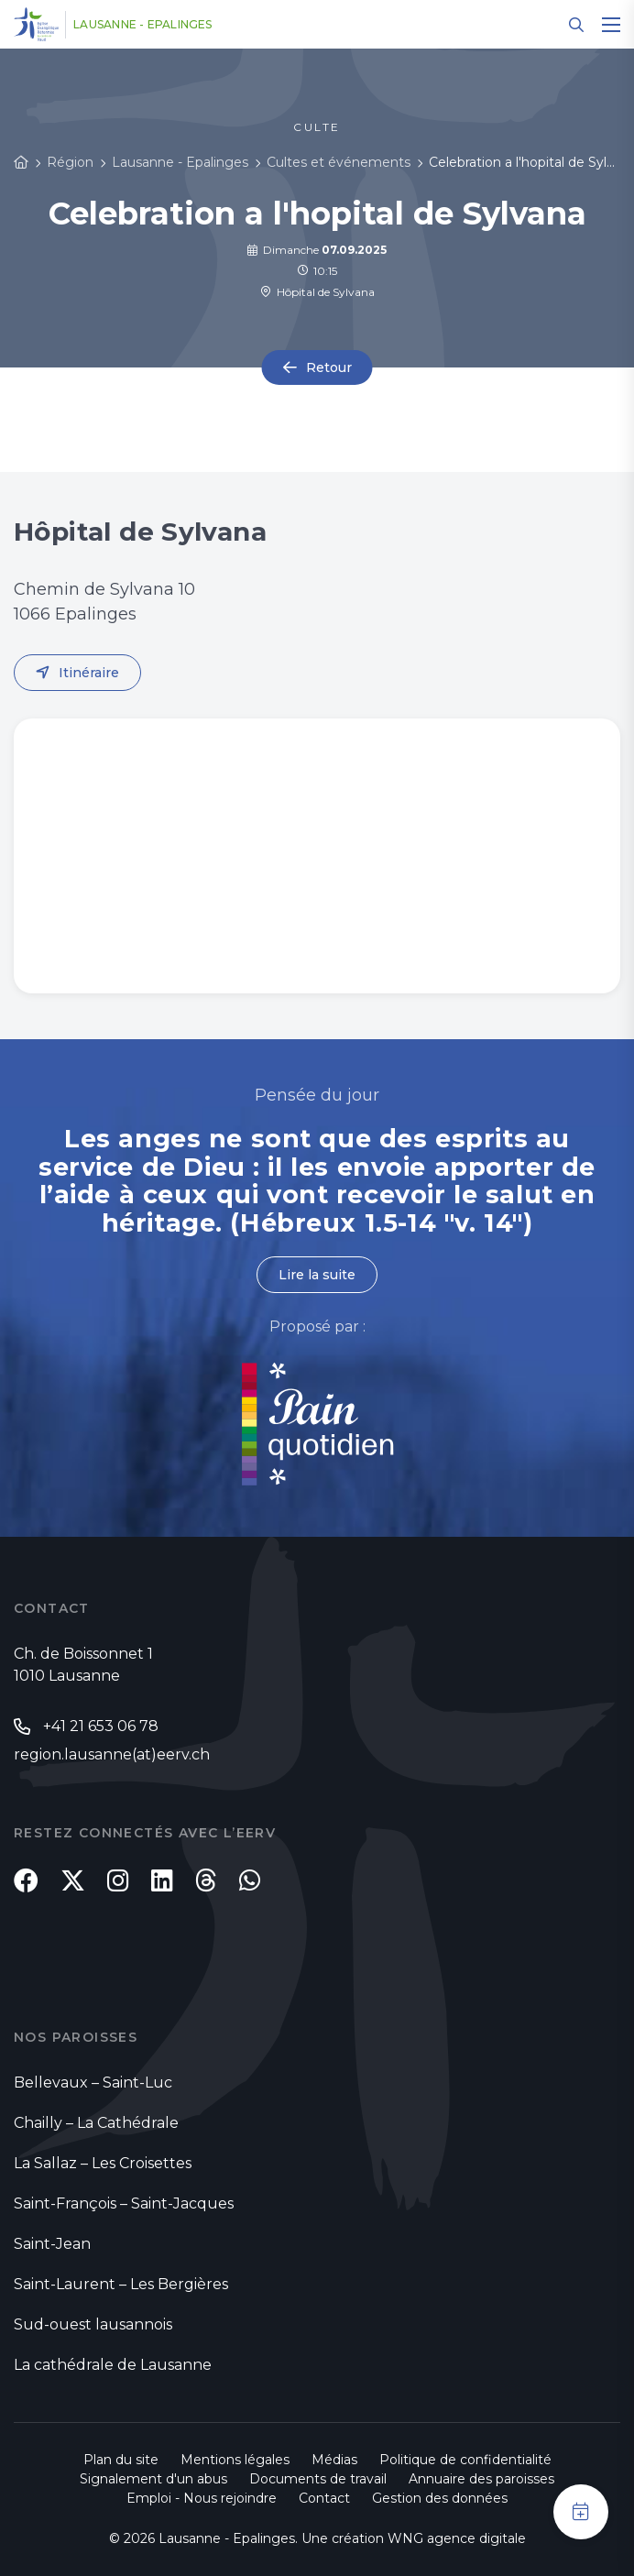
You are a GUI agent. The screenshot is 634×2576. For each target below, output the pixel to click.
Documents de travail (318, 2479)
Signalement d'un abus (153, 2479)
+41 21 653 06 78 (100, 1726)
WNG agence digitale (457, 2538)
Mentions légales (235, 2459)
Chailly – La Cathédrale (96, 2123)
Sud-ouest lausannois (93, 2324)
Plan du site (120, 2459)
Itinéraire (89, 672)
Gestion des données (440, 2498)
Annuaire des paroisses (481, 2479)
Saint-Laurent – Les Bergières (121, 2284)
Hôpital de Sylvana (317, 292)
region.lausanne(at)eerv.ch (112, 1754)
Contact (324, 2498)
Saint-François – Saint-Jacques (124, 2203)
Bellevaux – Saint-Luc (93, 2082)
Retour (329, 367)
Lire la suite (317, 1274)
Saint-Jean (52, 2244)
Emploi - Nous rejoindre (201, 2498)
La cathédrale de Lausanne (113, 2364)
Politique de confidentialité (465, 2459)
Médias (334, 2459)
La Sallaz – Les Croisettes (102, 2163)
